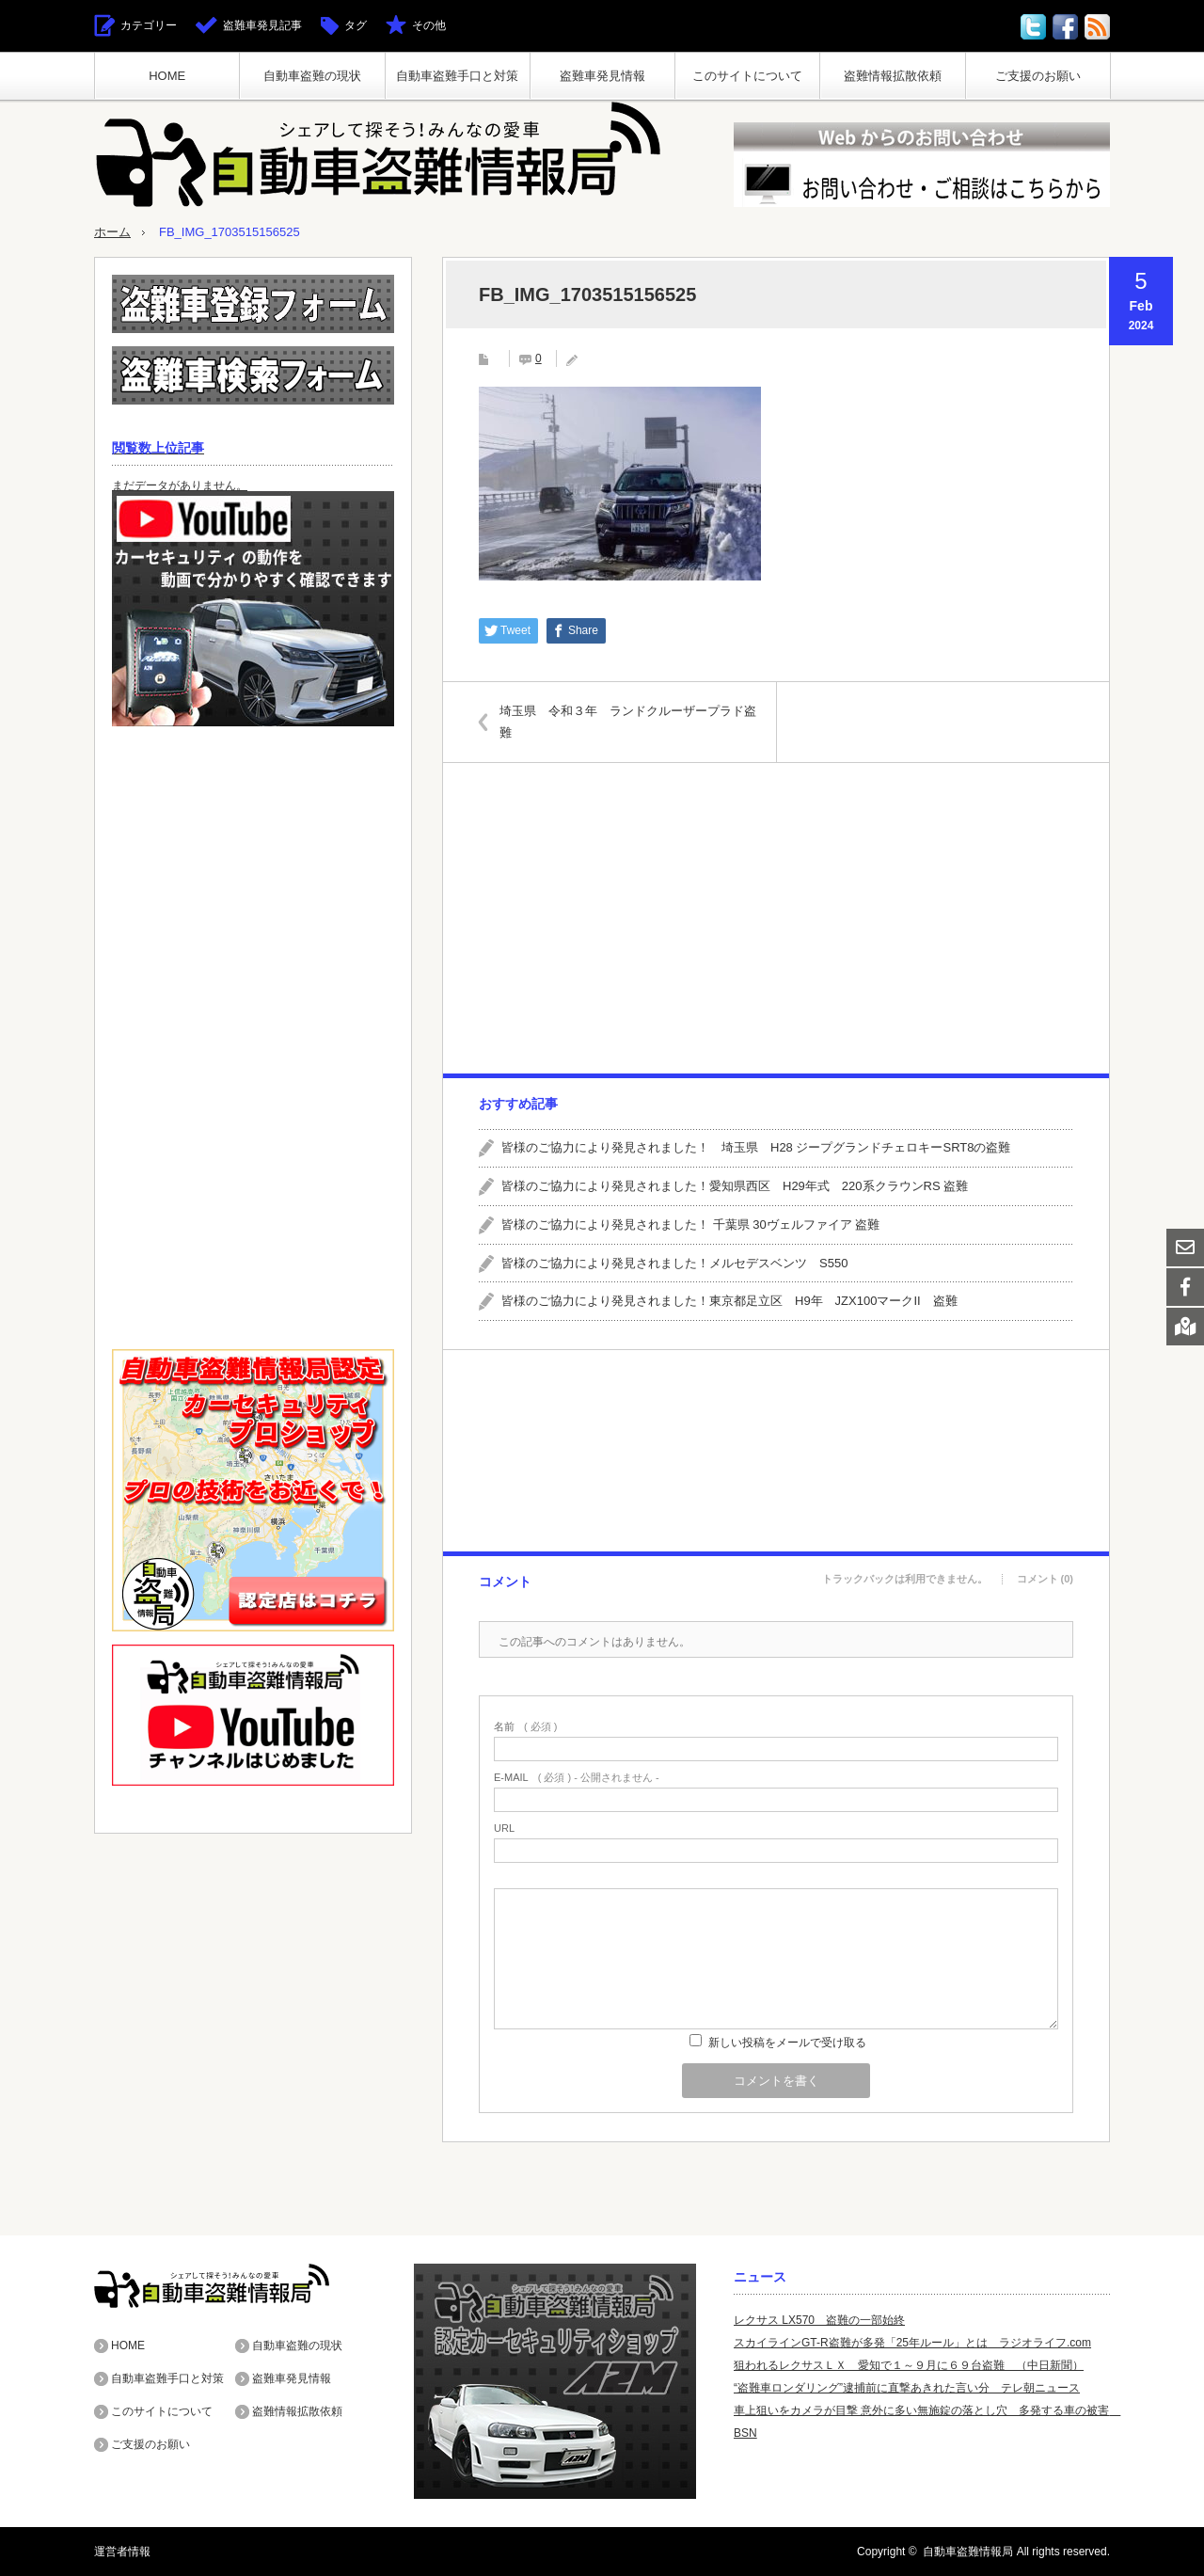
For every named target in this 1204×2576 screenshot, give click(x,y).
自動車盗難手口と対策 (457, 76)
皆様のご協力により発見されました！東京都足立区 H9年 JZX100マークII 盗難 (729, 1301)
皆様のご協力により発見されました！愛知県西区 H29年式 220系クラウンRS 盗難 (734, 1186)
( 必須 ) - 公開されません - (576, 1778)
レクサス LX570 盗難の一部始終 (819, 2320)
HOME (167, 76)
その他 (429, 25)
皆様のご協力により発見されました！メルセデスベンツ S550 (674, 1263)
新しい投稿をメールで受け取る (787, 2042)
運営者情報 (122, 2551)
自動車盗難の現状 (312, 76)
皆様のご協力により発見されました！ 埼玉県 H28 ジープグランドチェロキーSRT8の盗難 (755, 1147)
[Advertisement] (775, 918)
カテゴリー (148, 25)
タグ (355, 25)
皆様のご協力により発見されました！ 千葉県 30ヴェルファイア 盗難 (690, 1224)
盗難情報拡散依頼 (893, 76)
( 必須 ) (525, 1727)
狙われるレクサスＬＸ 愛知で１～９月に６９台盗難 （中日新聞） (909, 2365)
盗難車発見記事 (262, 25)
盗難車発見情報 (602, 76)
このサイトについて (747, 76)
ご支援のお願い (1038, 76)
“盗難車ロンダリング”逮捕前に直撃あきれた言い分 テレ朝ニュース (907, 2387)
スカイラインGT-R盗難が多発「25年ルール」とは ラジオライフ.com (912, 2342)
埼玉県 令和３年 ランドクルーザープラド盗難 (627, 721)
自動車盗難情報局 (968, 2551)
